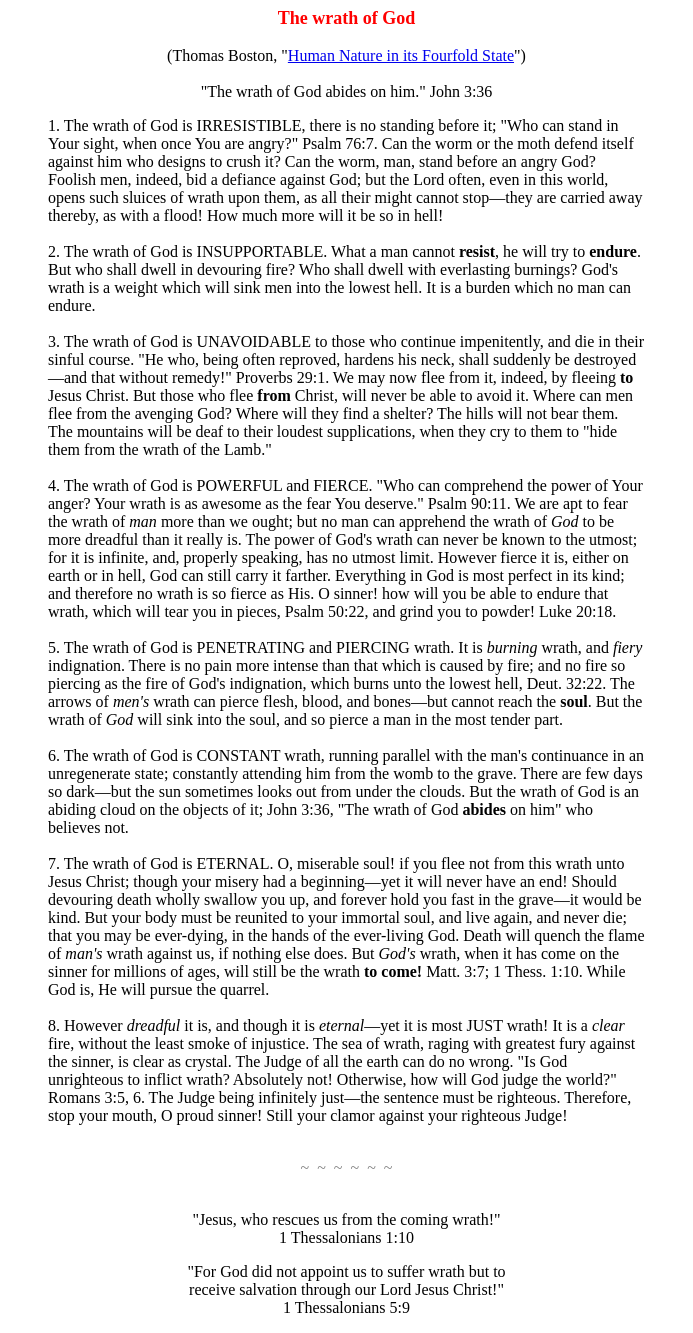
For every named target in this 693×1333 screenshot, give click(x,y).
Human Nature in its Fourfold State (401, 55)
